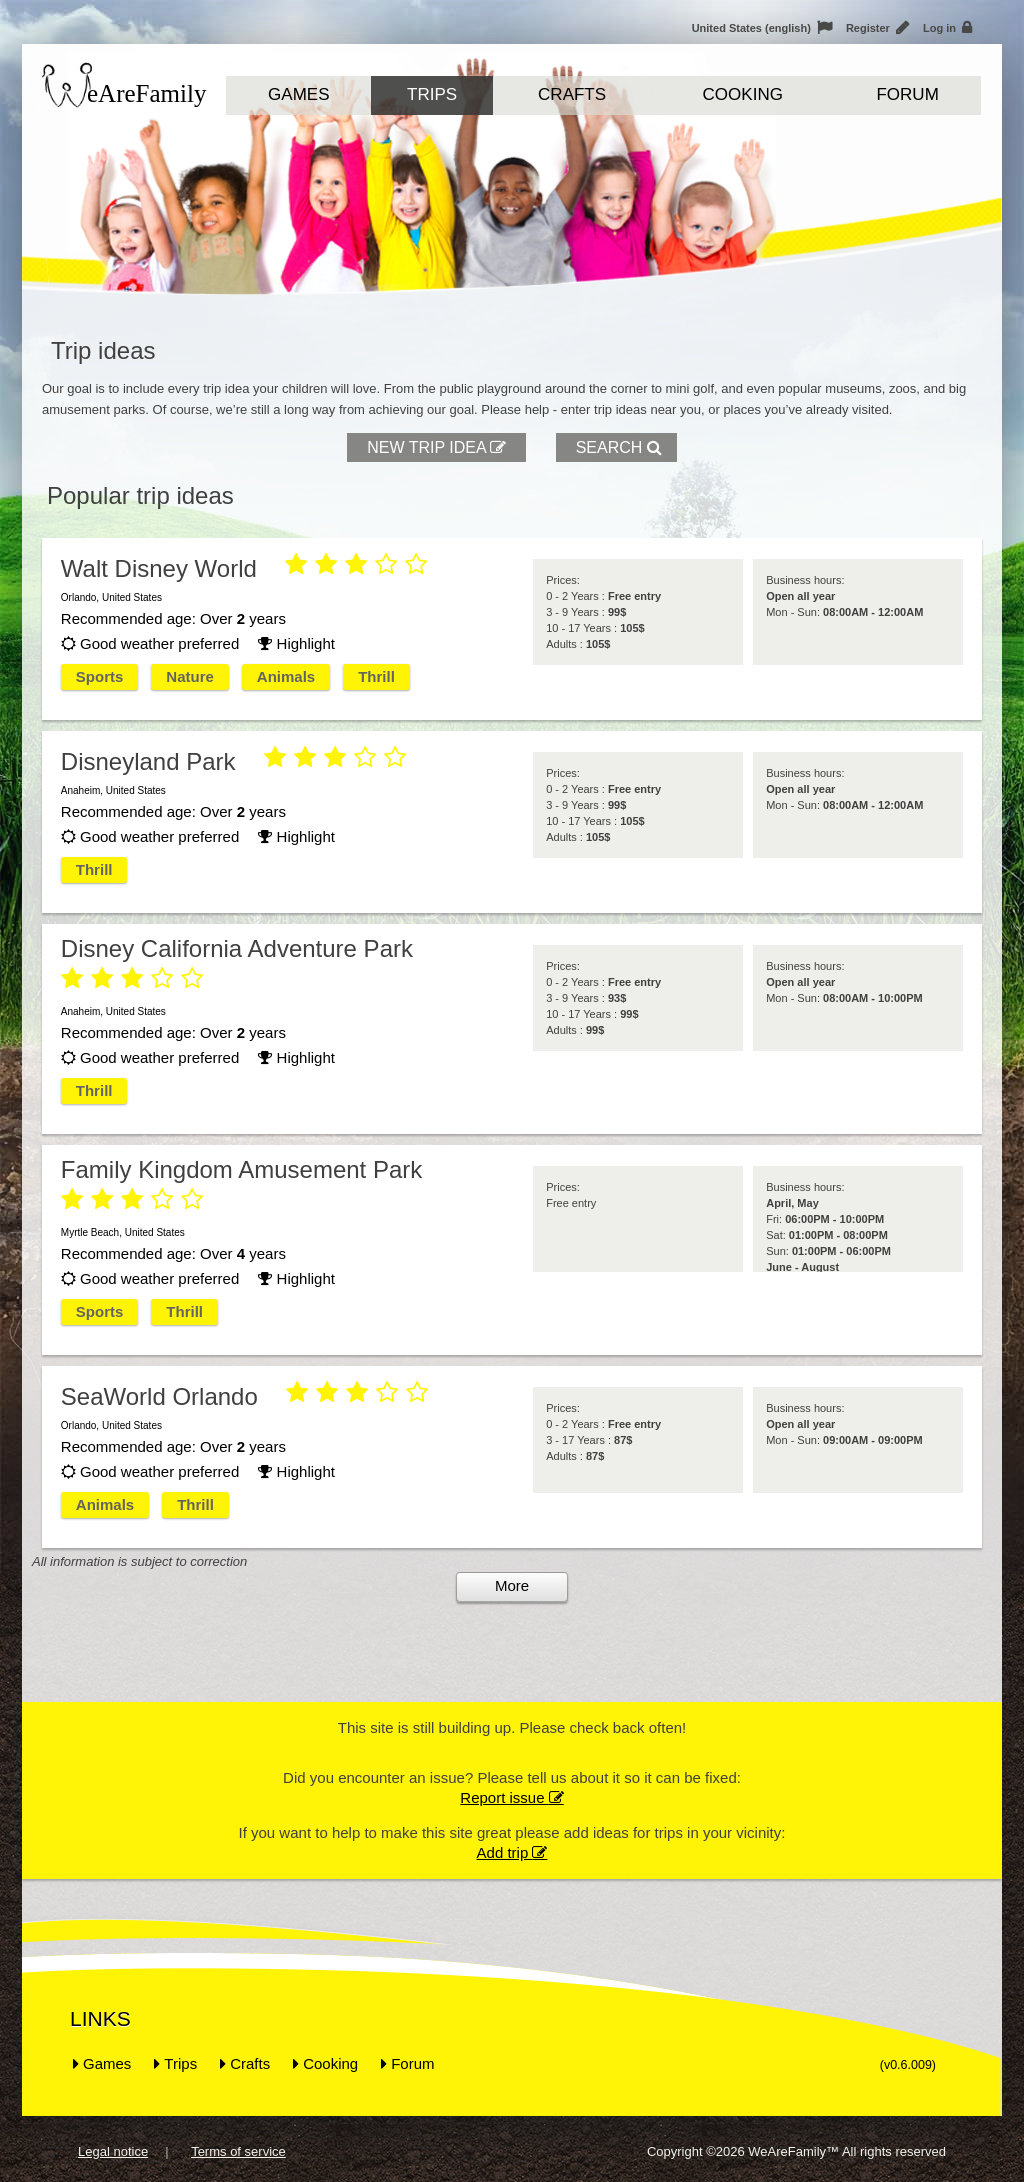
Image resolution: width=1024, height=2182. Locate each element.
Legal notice (113, 2151)
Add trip (512, 1852)
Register (877, 28)
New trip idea (438, 447)
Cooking (743, 94)
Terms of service (238, 2151)
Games (298, 94)
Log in (947, 28)
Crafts (572, 94)
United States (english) (762, 28)
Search (619, 447)
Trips (432, 94)
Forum (907, 94)
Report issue (511, 1797)
